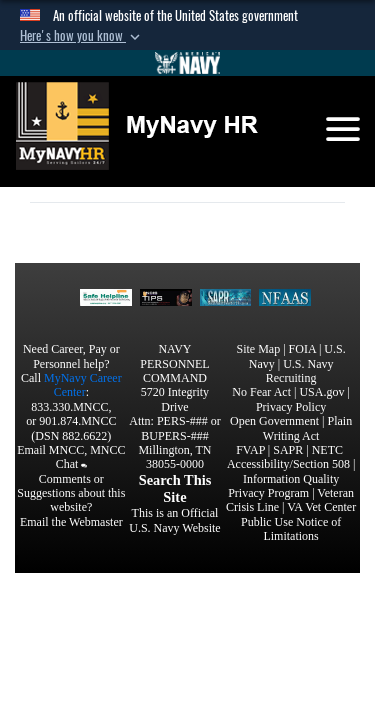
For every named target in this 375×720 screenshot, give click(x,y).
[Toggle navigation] (343, 129)
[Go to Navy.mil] (188, 63)
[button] (82, 36)
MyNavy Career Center (83, 385)
